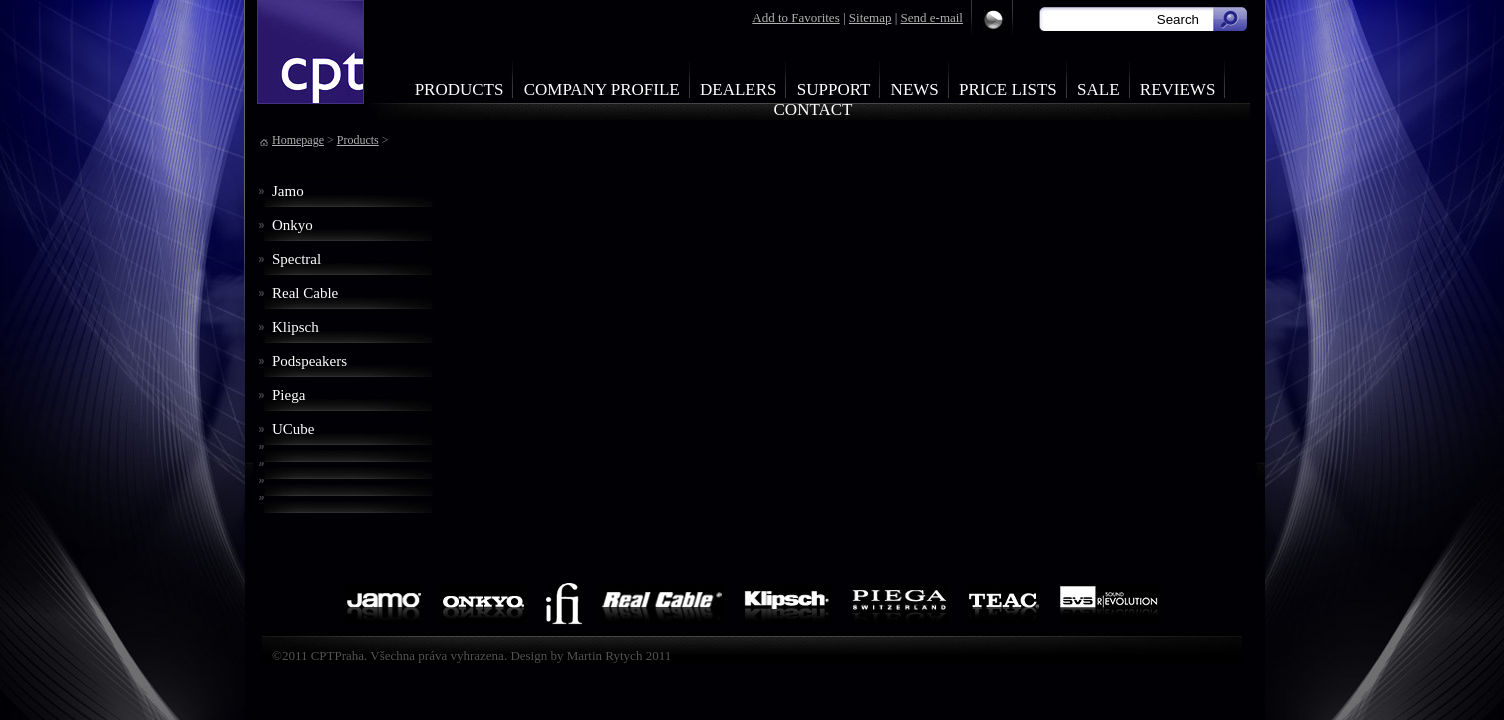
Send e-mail (932, 17)
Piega (288, 395)
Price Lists (1008, 89)
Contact (813, 109)
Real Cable (305, 293)
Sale (1098, 89)
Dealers (738, 89)
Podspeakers (309, 361)
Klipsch (295, 327)
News (915, 89)
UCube (293, 429)
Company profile (602, 89)
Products (459, 89)
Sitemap (870, 17)
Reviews (1178, 89)
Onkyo (292, 225)
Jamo (288, 191)
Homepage (298, 140)
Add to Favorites (795, 17)
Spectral (296, 259)
